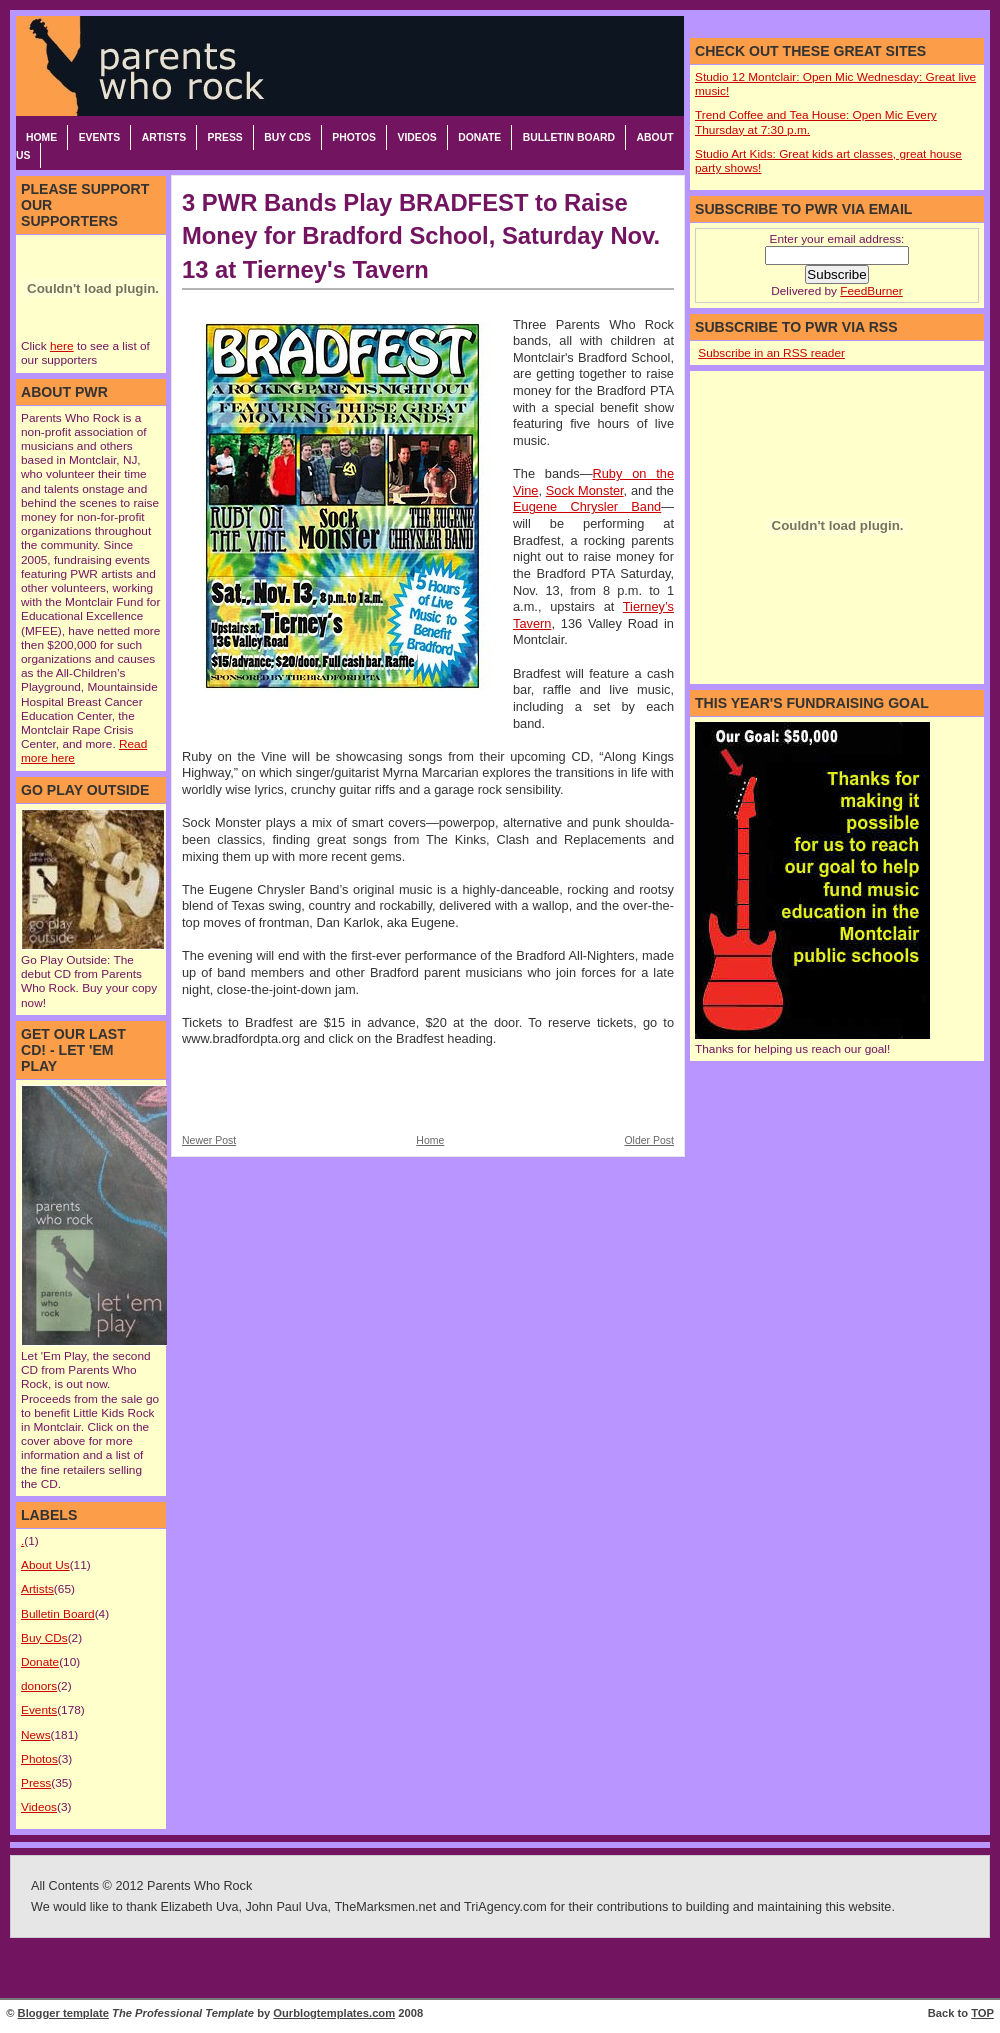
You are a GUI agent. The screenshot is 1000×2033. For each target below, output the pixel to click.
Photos (354, 137)
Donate (479, 137)
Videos (416, 137)
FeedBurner (871, 291)
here (62, 346)
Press (225, 137)
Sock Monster (585, 490)
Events (100, 137)
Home (41, 137)
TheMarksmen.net (385, 1907)
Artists (164, 137)
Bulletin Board (569, 137)
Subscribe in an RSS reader (771, 353)
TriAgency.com (505, 1907)
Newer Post (209, 1140)
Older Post (649, 1140)
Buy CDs (287, 137)
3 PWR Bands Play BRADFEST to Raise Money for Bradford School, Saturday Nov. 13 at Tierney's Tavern (421, 236)
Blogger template (63, 2013)
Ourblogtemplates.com (334, 2013)
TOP (982, 2013)
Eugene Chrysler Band (587, 506)
